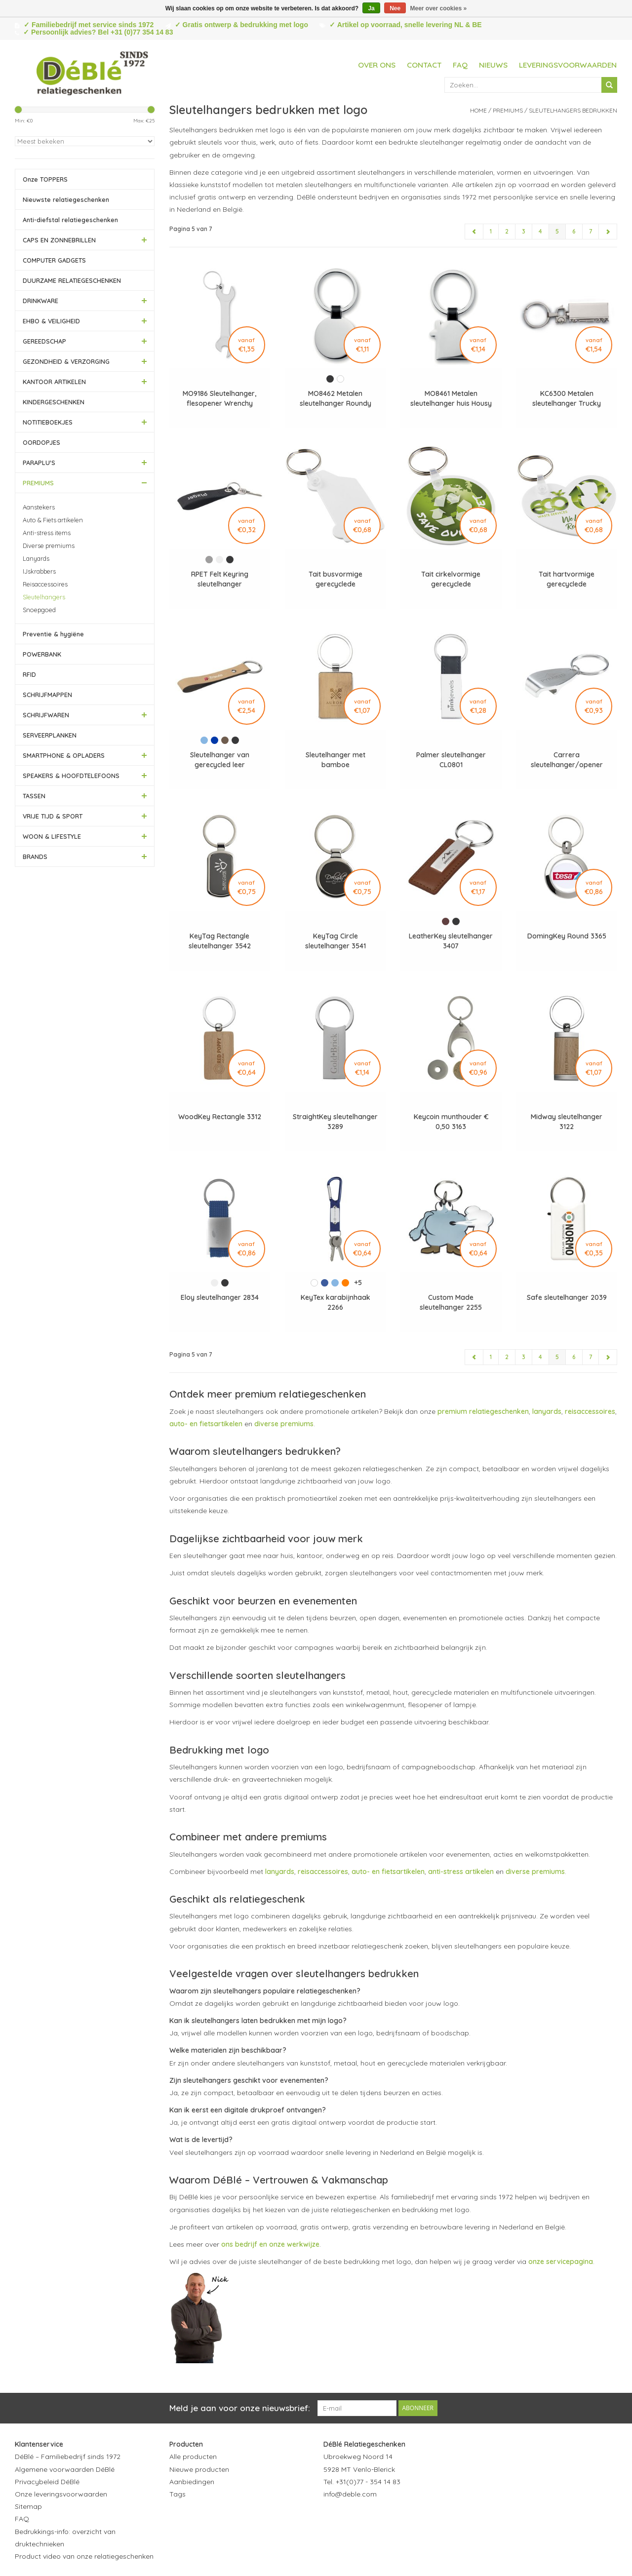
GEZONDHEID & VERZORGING (66, 361)
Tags (177, 2494)
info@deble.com (350, 2494)
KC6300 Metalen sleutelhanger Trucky (566, 398)
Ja (371, 8)
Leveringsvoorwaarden (568, 65)
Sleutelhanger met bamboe (335, 759)
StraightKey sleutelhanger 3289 (335, 1121)
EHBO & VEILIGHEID (51, 321)
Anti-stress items (47, 533)
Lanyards (36, 558)
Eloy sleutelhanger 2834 (220, 1297)
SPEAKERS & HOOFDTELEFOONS (71, 776)
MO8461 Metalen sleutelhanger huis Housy (451, 398)
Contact (424, 65)
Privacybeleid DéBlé (47, 2481)
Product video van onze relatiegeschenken (84, 2556)
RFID (29, 674)
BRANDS (35, 856)
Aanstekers (39, 507)
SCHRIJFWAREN (46, 715)
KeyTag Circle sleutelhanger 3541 (335, 941)
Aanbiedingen (191, 2481)
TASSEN (34, 796)
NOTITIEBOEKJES (48, 422)
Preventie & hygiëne (53, 634)
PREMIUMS (38, 483)
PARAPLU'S (39, 463)
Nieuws (493, 65)
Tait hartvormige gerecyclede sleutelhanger (566, 579)
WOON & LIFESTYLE (52, 836)
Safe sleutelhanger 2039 (567, 1297)
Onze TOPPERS (45, 179)
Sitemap (28, 2506)
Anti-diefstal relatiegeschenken (70, 220)
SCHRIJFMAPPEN (47, 695)
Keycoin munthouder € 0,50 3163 (451, 1121)
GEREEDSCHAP (44, 341)
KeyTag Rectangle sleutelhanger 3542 (220, 941)
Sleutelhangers (44, 597)
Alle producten (193, 2456)
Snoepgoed (39, 610)
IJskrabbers (39, 571)
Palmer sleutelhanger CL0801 (451, 759)
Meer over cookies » (438, 8)
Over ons (376, 65)
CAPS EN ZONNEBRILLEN (59, 240)
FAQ (460, 65)
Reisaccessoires (45, 584)
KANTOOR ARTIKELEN (54, 382)
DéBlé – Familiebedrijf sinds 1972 (67, 2456)
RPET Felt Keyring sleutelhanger (219, 579)
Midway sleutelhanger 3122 (566, 1121)
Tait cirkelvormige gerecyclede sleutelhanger (450, 579)
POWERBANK (42, 654)
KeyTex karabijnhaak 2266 (335, 1302)
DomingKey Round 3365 (566, 936)
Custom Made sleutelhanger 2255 (451, 1302)
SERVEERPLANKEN (50, 735)
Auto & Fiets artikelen (53, 520)
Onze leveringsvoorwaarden (61, 2494)
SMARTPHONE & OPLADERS (64, 755)
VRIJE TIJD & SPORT (52, 816)
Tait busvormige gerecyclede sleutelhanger (335, 579)
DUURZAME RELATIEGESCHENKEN (72, 280)
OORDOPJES (41, 442)
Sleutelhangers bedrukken (573, 110)
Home (478, 110)
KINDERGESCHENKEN (53, 402)
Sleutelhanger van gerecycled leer (219, 759)
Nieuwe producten (199, 2469)
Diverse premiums (49, 545)
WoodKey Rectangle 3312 (219, 1116)
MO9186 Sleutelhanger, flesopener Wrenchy (219, 398)
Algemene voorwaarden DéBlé (65, 2469)
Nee (395, 8)
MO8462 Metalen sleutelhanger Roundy (335, 398)
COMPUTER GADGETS (54, 260)
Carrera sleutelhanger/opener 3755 (567, 760)
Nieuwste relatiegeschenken (66, 199)
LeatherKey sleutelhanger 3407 (451, 941)
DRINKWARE (40, 301)
